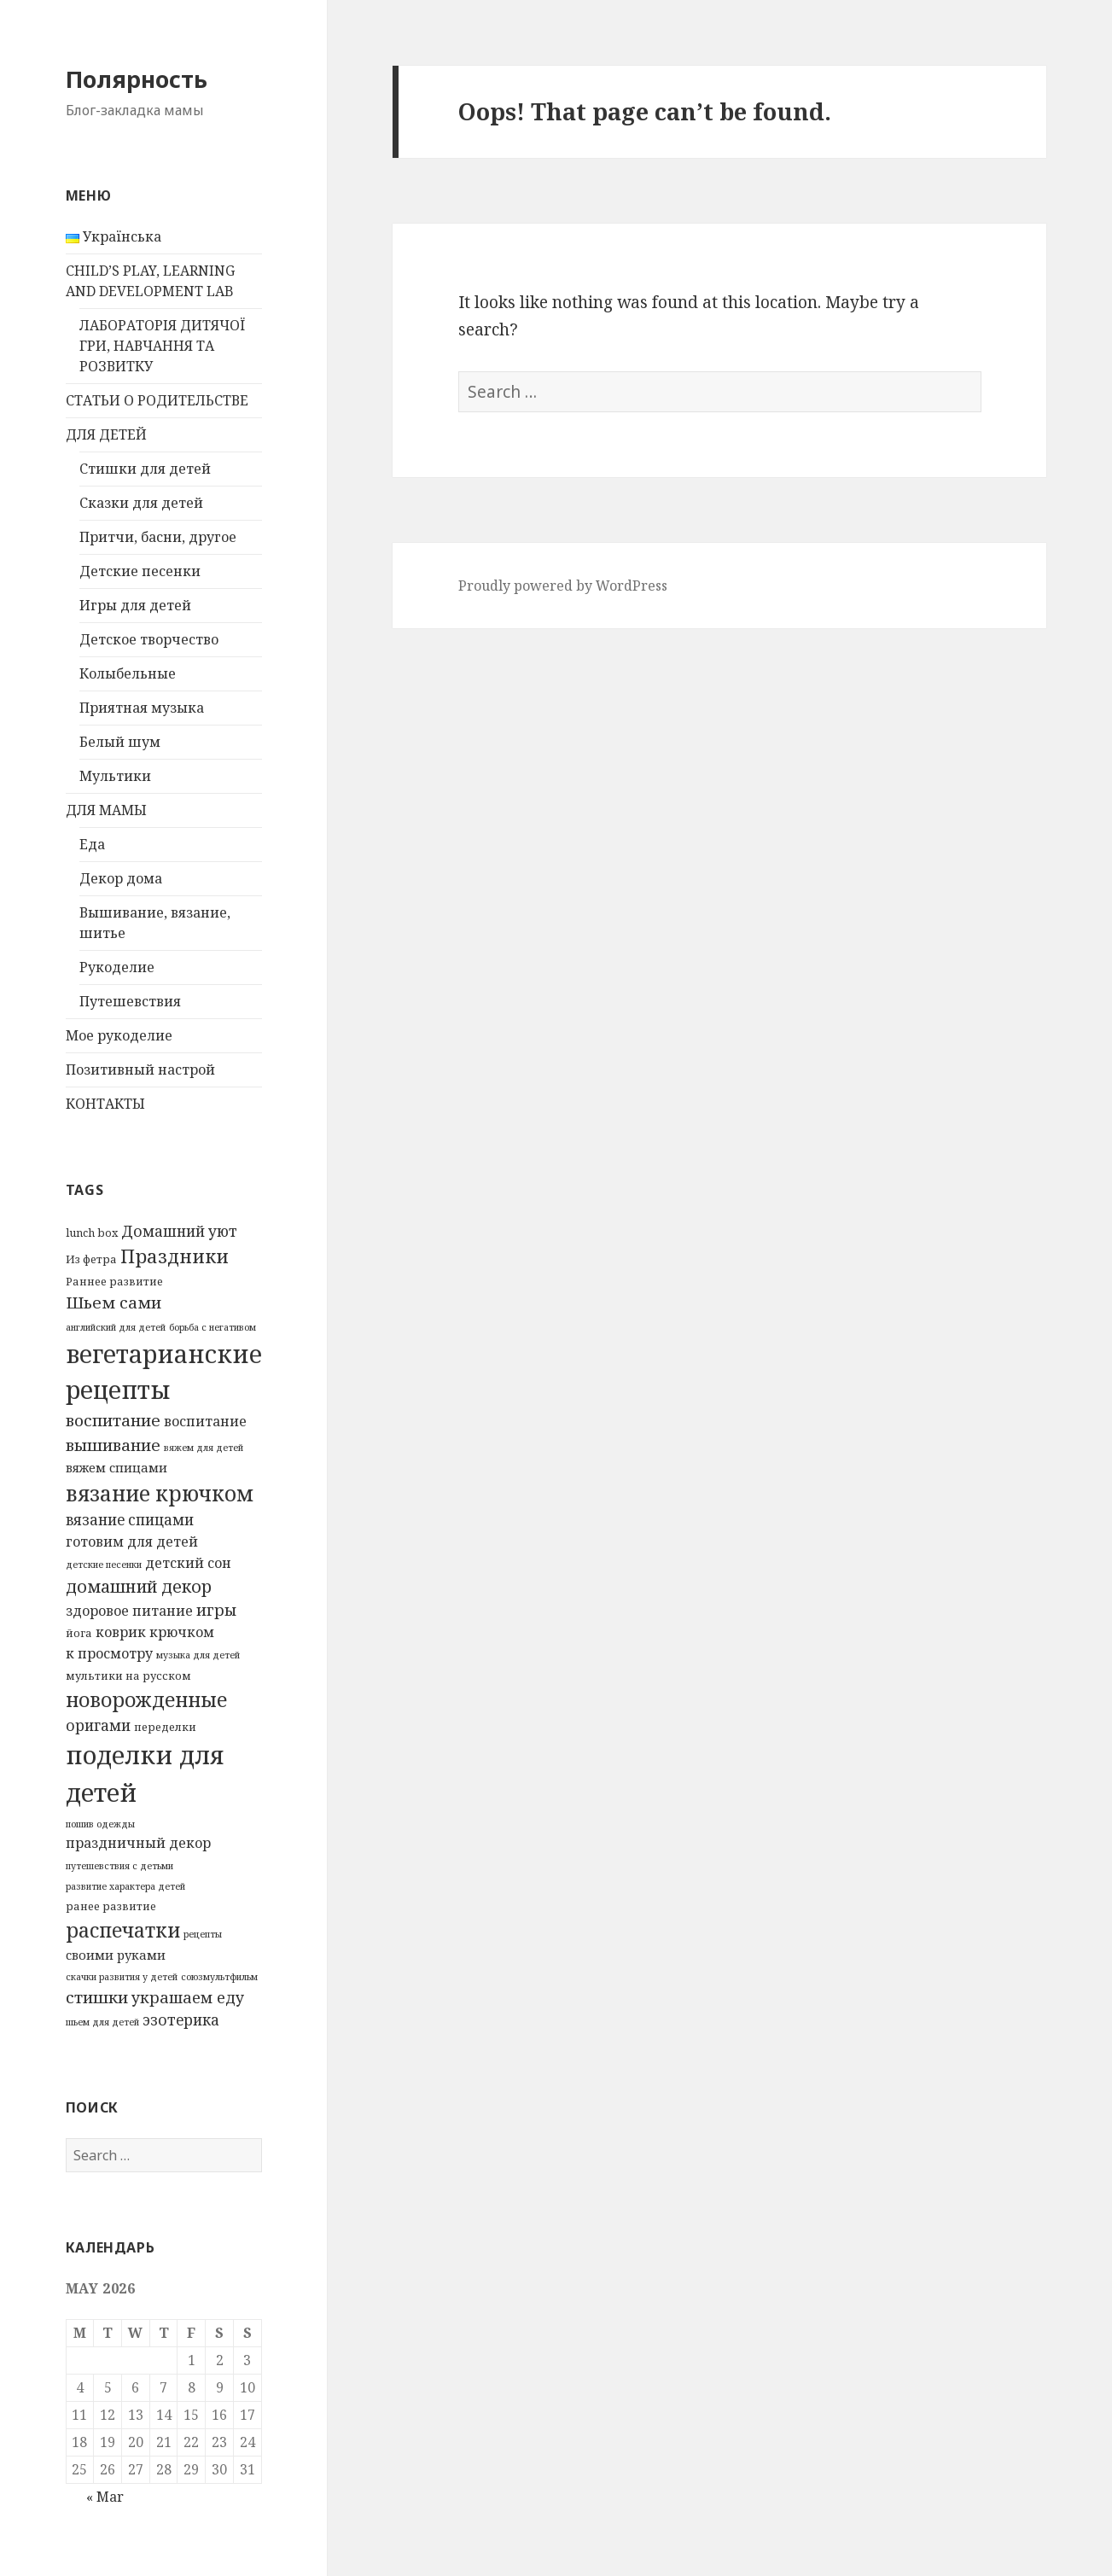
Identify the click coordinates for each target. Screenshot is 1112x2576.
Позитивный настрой (140, 1069)
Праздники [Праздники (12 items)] (174, 1256)
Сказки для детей (141, 502)
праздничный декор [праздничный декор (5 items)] (138, 1842)
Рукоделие (116, 967)
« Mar (105, 2496)
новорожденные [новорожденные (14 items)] (146, 1699)
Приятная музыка (141, 707)
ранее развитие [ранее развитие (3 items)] (111, 1906)
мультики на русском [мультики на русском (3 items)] (128, 1675)
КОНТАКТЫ (105, 1103)
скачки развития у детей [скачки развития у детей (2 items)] (122, 1977)
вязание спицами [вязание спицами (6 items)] (130, 1520)
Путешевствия (130, 1001)
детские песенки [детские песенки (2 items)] (104, 1565)
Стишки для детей (145, 468)
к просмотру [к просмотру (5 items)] (109, 1653)
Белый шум (119, 741)
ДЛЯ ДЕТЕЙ (106, 434)
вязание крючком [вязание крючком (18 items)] (159, 1493)
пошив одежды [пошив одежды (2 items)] (100, 1824)
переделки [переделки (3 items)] (165, 1726)
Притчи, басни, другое (157, 536)
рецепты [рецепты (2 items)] (202, 1934)
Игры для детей (135, 605)
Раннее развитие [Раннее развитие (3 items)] (114, 1281)
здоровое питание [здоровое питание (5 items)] (129, 1610)
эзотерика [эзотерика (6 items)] (181, 2020)
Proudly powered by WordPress (562, 585)
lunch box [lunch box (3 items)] (92, 1232)
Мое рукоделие (119, 1035)
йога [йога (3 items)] (79, 1633)
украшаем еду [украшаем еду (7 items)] (187, 1997)
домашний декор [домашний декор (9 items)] (139, 1586)
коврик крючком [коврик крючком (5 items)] (155, 1632)
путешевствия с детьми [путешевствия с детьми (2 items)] (119, 1866)
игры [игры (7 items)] (216, 1610)
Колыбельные (127, 673)
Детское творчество (148, 639)
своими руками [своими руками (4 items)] (116, 1954)
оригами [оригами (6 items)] (98, 1725)
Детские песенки (140, 571)
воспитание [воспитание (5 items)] (205, 1421)
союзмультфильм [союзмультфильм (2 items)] (219, 1977)
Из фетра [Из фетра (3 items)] (91, 1259)
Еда (92, 844)
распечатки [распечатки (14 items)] (123, 1930)
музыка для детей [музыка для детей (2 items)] (198, 1655)
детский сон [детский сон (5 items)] (188, 1562)
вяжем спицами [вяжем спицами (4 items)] (116, 1467)
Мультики (115, 775)
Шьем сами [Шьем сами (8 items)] (113, 1302)
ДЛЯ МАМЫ (106, 810)
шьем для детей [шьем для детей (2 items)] (102, 2022)
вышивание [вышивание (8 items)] (113, 1445)
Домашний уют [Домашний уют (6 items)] (179, 1231)
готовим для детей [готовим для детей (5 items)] (132, 1541)
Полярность (136, 79)
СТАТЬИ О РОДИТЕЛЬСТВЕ (157, 400)
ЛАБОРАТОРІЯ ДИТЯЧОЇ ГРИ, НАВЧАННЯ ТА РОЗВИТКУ (162, 346)
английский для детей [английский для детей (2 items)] (116, 1327)
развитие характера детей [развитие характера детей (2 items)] (125, 1886)
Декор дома (120, 878)
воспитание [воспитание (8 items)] (113, 1420)
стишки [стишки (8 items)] (97, 1997)
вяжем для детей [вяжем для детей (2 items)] (203, 1448)
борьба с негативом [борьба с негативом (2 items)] (212, 1327)
